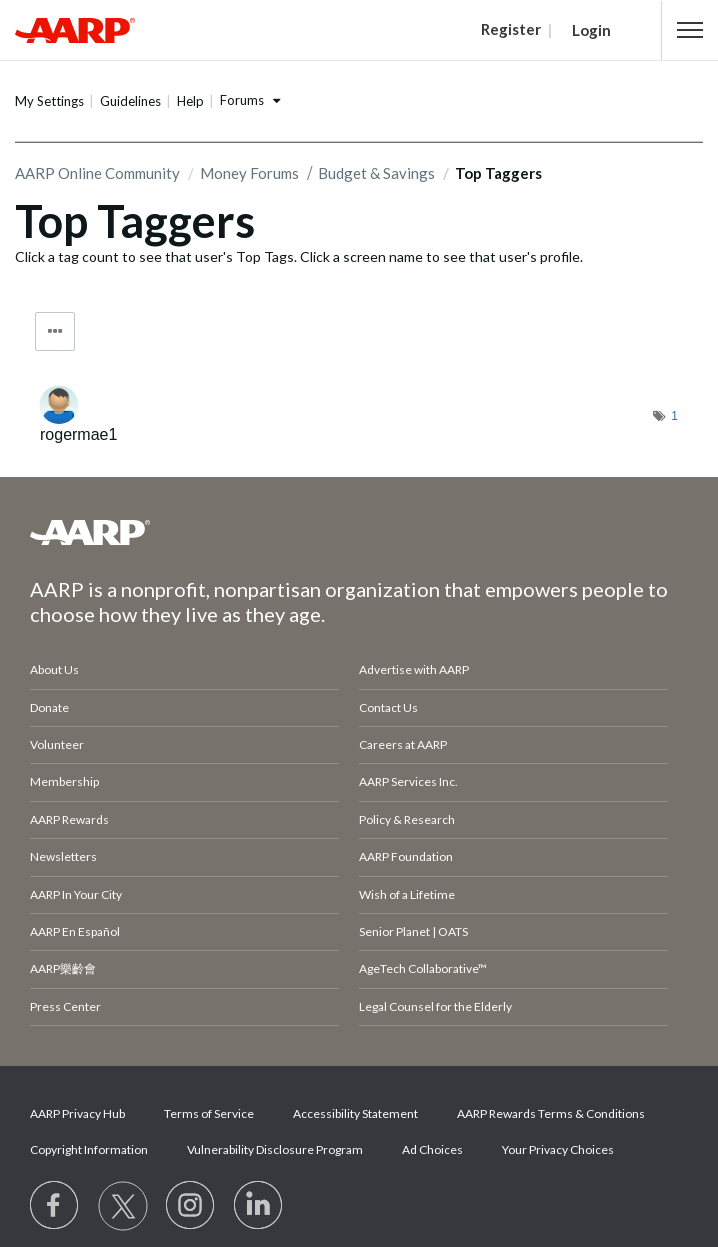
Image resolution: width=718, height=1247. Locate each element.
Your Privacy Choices (558, 1149)
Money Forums (249, 173)
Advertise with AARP (414, 669)
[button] (690, 30)
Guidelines (130, 101)
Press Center (65, 1006)
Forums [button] (242, 100)
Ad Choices (432, 1149)
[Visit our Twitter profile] (123, 1206)
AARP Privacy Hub (77, 1113)
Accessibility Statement (355, 1113)
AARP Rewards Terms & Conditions (551, 1113)
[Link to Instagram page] (191, 1206)
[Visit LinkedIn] (259, 1206)
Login (591, 30)
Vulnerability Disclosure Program (275, 1149)
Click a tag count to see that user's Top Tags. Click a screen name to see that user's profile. (299, 256)
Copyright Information (89, 1149)
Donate (49, 707)
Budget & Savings (376, 173)
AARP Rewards (69, 819)
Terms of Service (209, 1113)
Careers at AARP (403, 744)
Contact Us (388, 707)
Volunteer (57, 744)
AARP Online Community (97, 173)
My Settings (49, 101)
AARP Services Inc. (408, 781)
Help (190, 101)
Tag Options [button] (55, 331)
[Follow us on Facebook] (55, 1206)
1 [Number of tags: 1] (674, 416)
